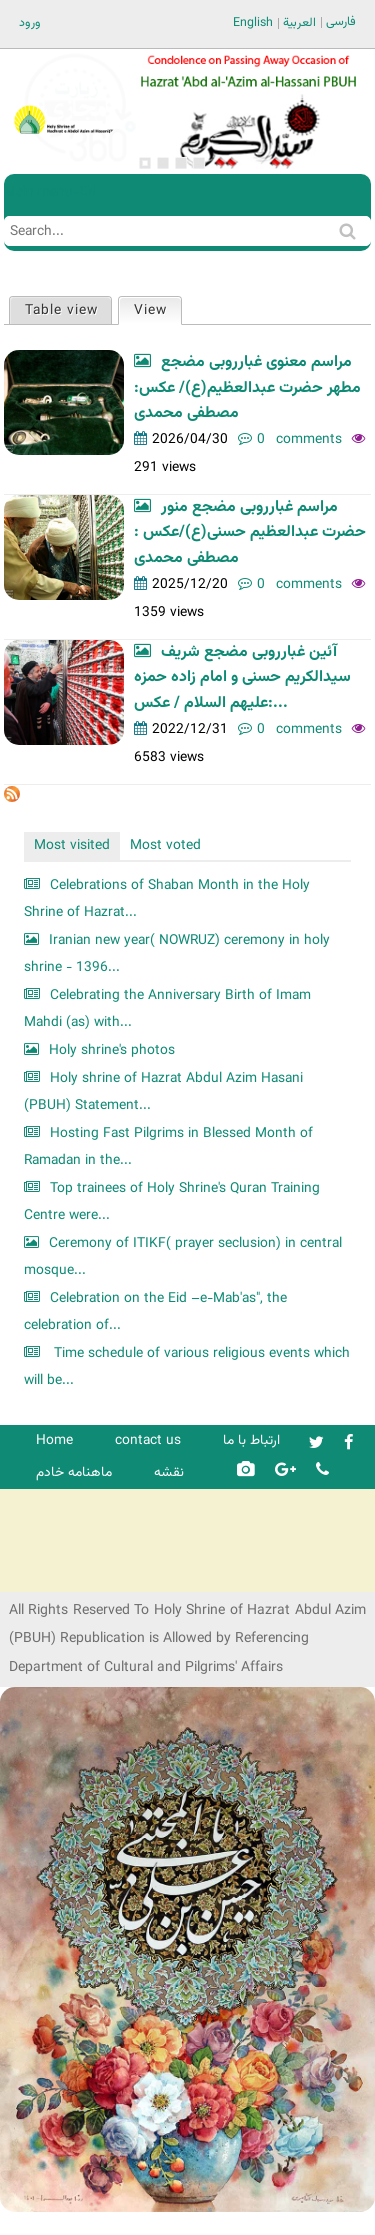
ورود (30, 23)
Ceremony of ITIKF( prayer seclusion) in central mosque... (183, 1257)
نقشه (169, 1472)
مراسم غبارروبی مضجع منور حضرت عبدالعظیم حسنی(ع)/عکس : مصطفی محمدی (250, 533)
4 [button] (199, 163)
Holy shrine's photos (112, 1050)
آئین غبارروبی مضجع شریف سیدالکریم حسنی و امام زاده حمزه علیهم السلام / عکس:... (242, 678)
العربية (299, 23)
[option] (248, 111)
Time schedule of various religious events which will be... (187, 1367)
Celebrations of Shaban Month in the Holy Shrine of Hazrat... (167, 899)
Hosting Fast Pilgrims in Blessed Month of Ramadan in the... (168, 1147)
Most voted (165, 845)
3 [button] (181, 163)
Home (54, 1440)
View (157, 309)
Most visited (72, 845)
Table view (61, 310)
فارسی (341, 22)
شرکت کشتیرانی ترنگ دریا (69, 1575)
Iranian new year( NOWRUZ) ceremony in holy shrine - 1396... (177, 954)
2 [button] (163, 163)
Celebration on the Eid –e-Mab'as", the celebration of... (155, 1312)
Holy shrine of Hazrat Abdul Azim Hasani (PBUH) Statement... (163, 1092)
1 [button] (145, 163)
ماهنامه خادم (74, 1472)
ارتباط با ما (251, 1440)
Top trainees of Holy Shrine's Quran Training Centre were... (172, 1202)
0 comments (300, 439)
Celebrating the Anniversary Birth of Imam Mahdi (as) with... (167, 1009)
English (253, 23)
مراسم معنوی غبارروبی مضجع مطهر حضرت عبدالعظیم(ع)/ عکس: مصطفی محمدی (247, 388)
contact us (148, 1440)
